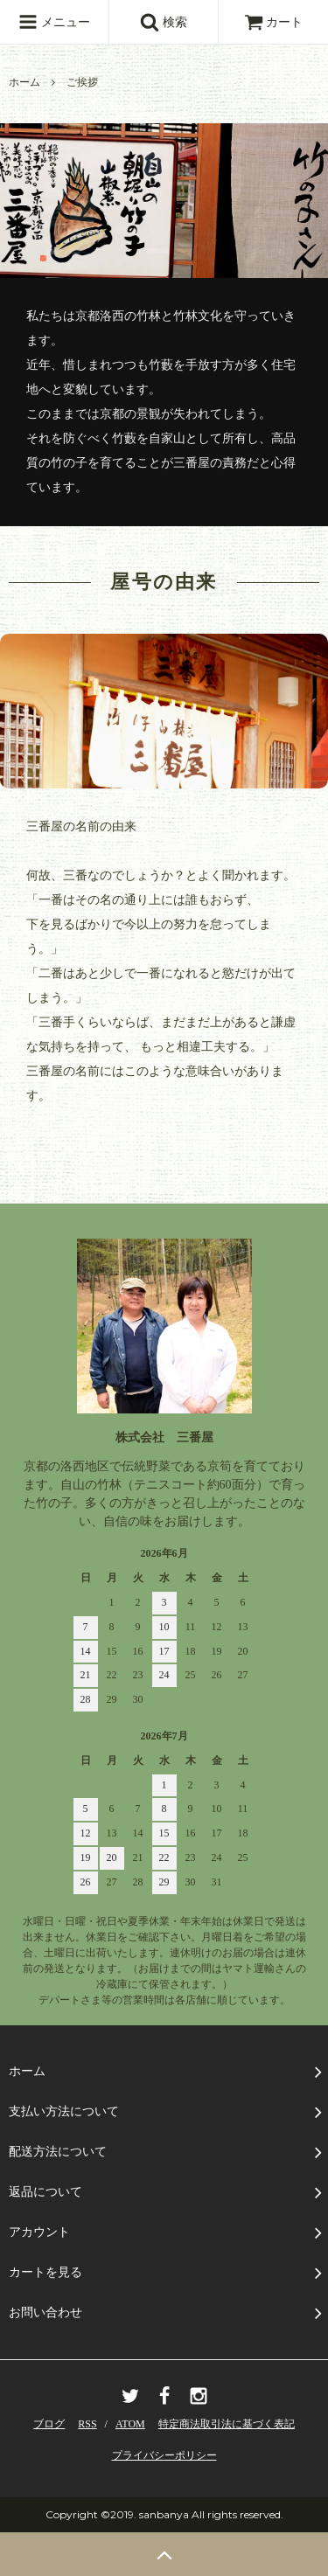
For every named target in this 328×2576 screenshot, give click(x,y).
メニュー (54, 21)
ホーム (24, 82)
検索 (163, 21)
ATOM (130, 2424)
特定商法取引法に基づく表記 (226, 2424)
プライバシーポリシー (164, 2455)
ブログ (49, 2424)
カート (274, 22)
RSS (87, 2424)
